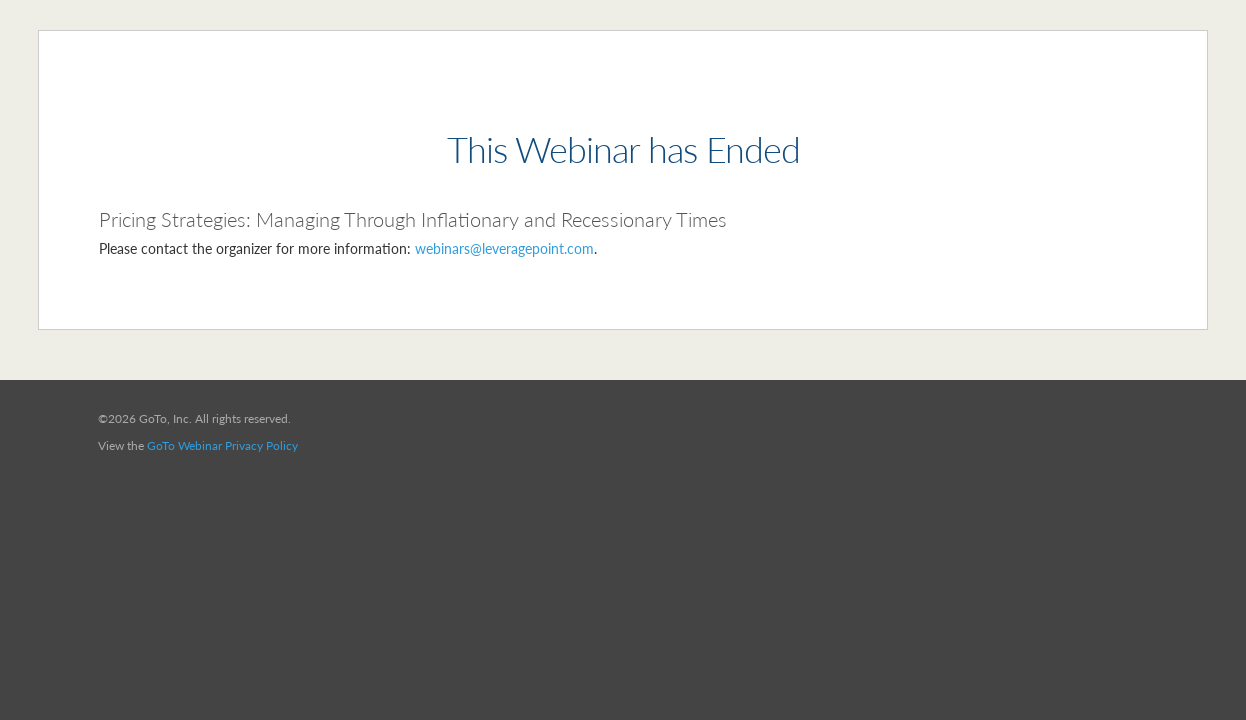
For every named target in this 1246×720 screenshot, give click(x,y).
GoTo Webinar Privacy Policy (222, 445)
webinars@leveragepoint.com (504, 248)
